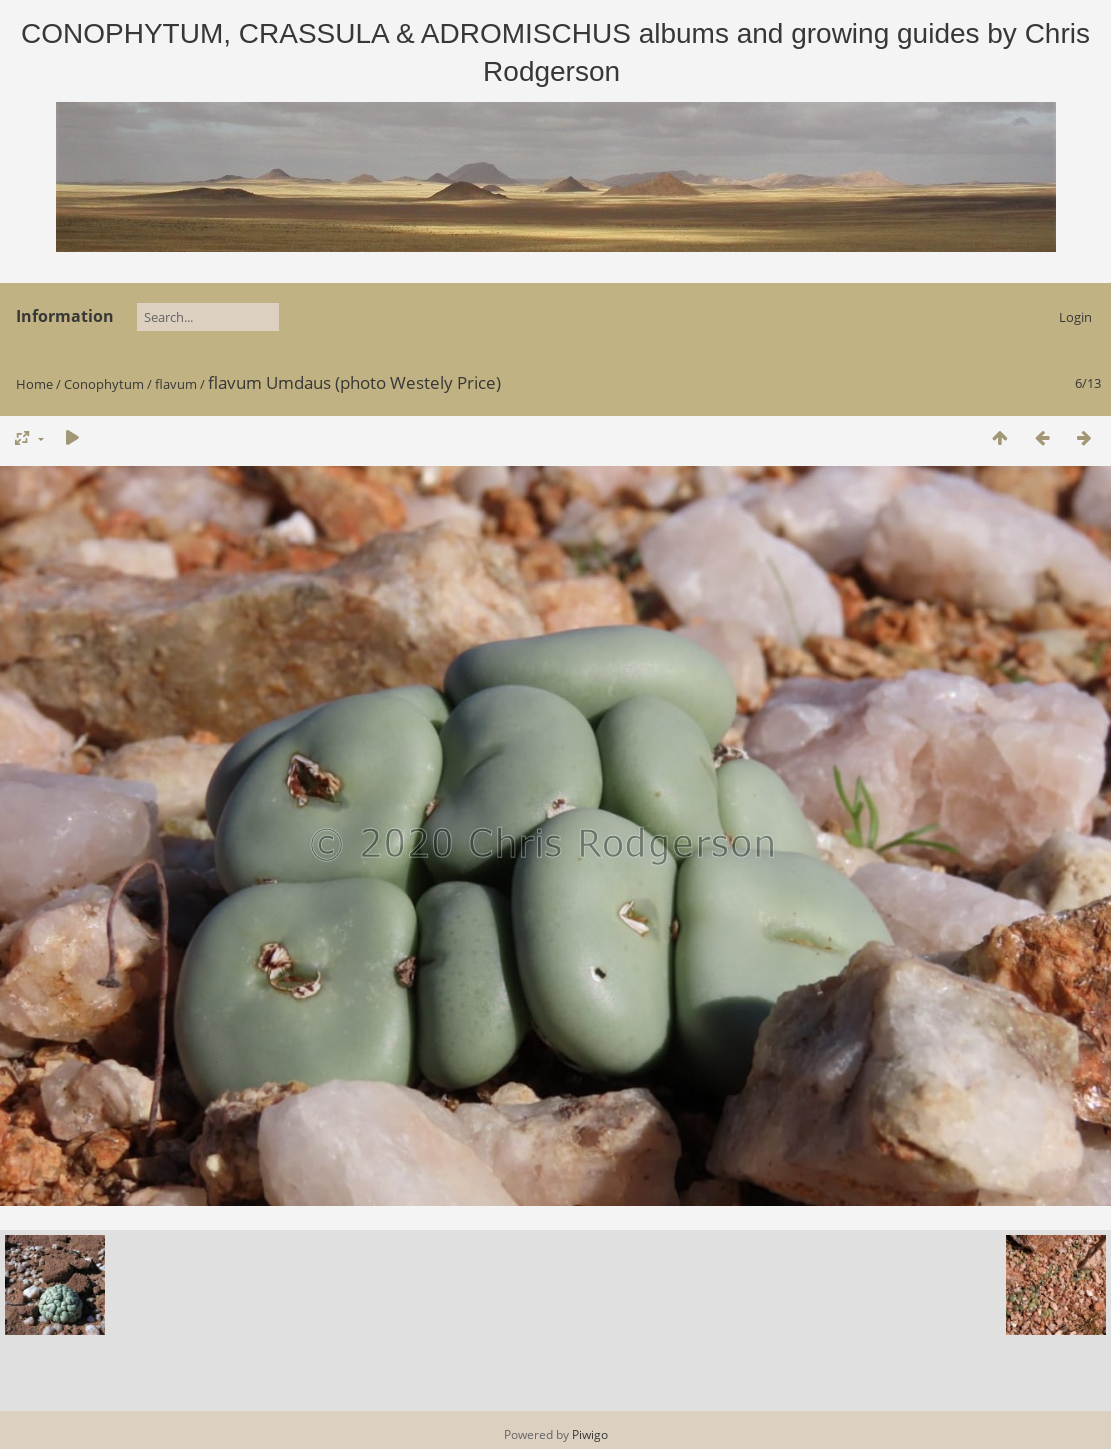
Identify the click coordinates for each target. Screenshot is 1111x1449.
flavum (176, 384)
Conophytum (104, 384)
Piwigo (590, 1434)
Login (1075, 317)
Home (34, 384)
